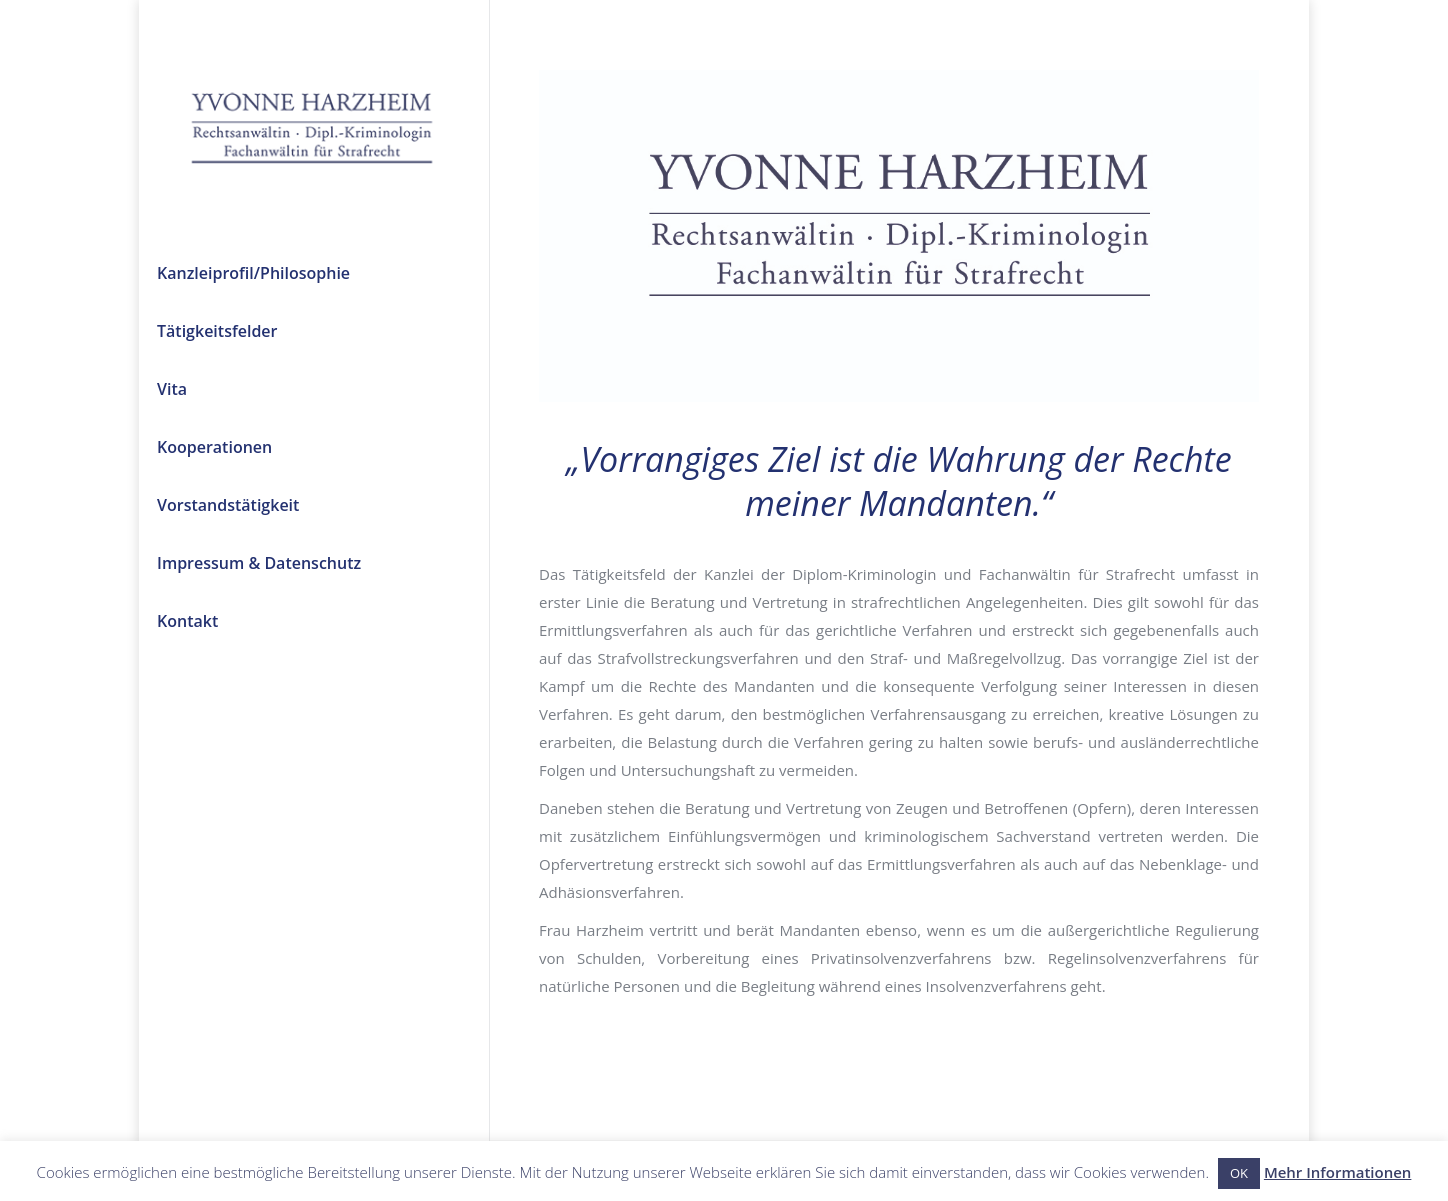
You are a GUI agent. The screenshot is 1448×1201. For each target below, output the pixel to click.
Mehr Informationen (1338, 1172)
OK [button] (1239, 1173)
